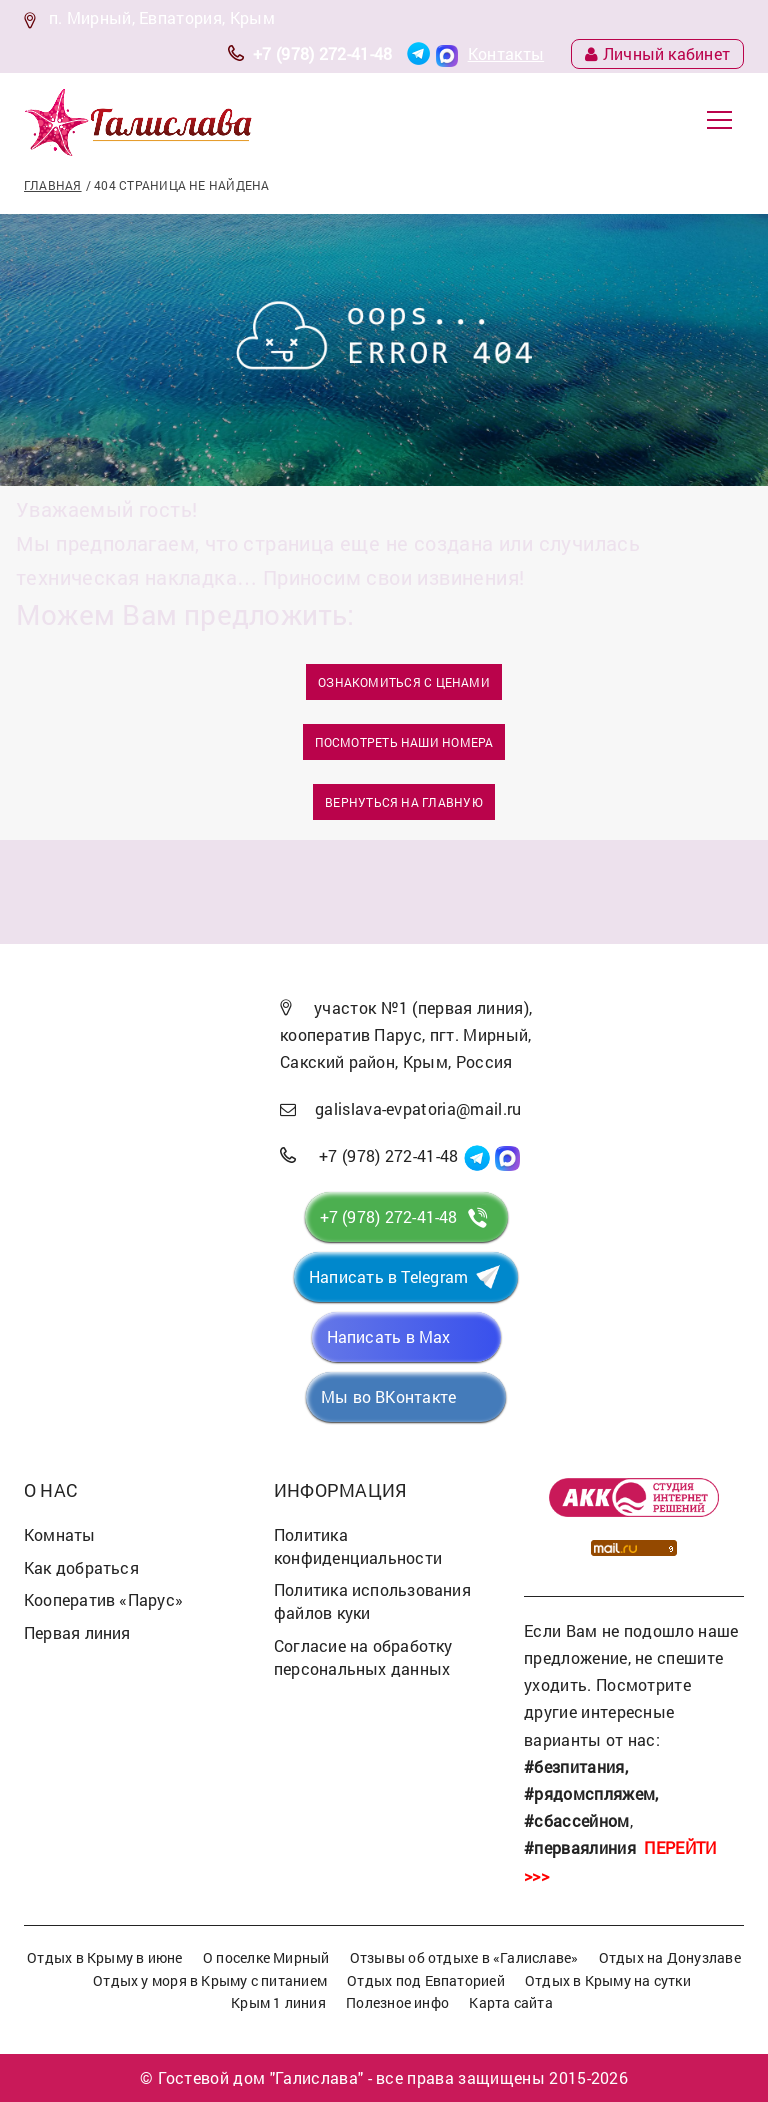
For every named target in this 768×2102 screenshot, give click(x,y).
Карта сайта (510, 2002)
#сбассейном (577, 1820)
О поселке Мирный (266, 1957)
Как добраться (81, 1567)
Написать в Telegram (388, 1276)
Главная (53, 185)
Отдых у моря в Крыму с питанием (210, 1980)
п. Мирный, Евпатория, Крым (162, 17)
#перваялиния (580, 1847)
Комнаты (60, 1534)
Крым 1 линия (278, 2002)
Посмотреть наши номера (404, 742)
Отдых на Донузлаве (670, 1957)
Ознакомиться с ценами (404, 682)
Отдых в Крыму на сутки (608, 1980)
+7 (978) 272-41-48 (323, 53)
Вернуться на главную (403, 802)
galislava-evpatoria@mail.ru (418, 1108)
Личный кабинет (657, 53)
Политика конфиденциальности (358, 1546)
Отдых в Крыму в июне (104, 1957)
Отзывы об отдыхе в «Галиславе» (464, 1957)
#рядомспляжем (589, 1793)
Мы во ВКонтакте (388, 1396)
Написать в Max (389, 1336)
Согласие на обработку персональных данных (363, 1657)
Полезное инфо (397, 2002)
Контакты (506, 53)
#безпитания (574, 1766)
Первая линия (77, 1632)
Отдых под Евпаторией (425, 1980)
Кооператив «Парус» (103, 1599)
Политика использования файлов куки (372, 1601)
